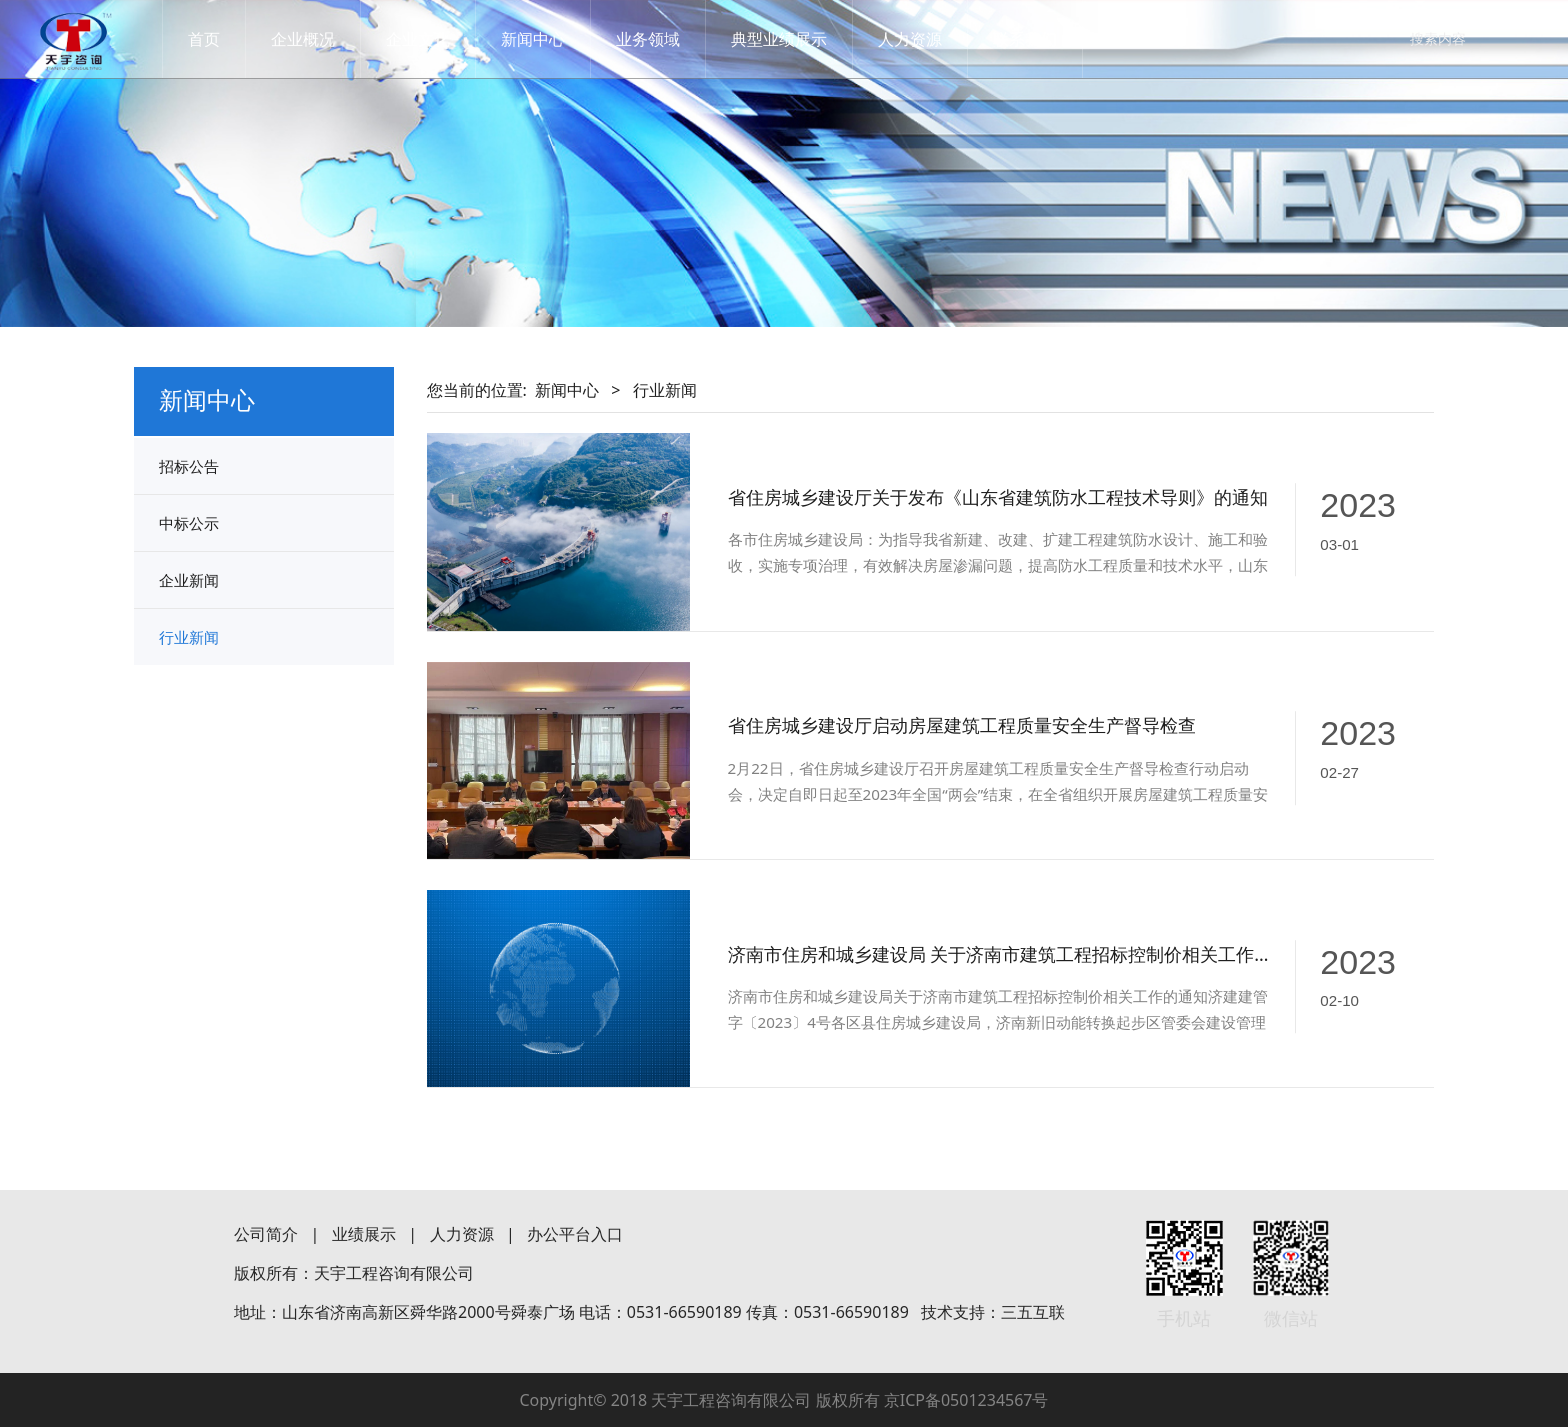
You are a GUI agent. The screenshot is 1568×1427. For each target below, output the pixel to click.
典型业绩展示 (797, 39)
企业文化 (436, 39)
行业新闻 (189, 637)
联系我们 (1043, 39)
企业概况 (321, 39)
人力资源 (928, 39)
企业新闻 (189, 580)
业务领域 (666, 39)
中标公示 (189, 523)
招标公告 (189, 466)
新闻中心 (551, 39)
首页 (222, 39)
